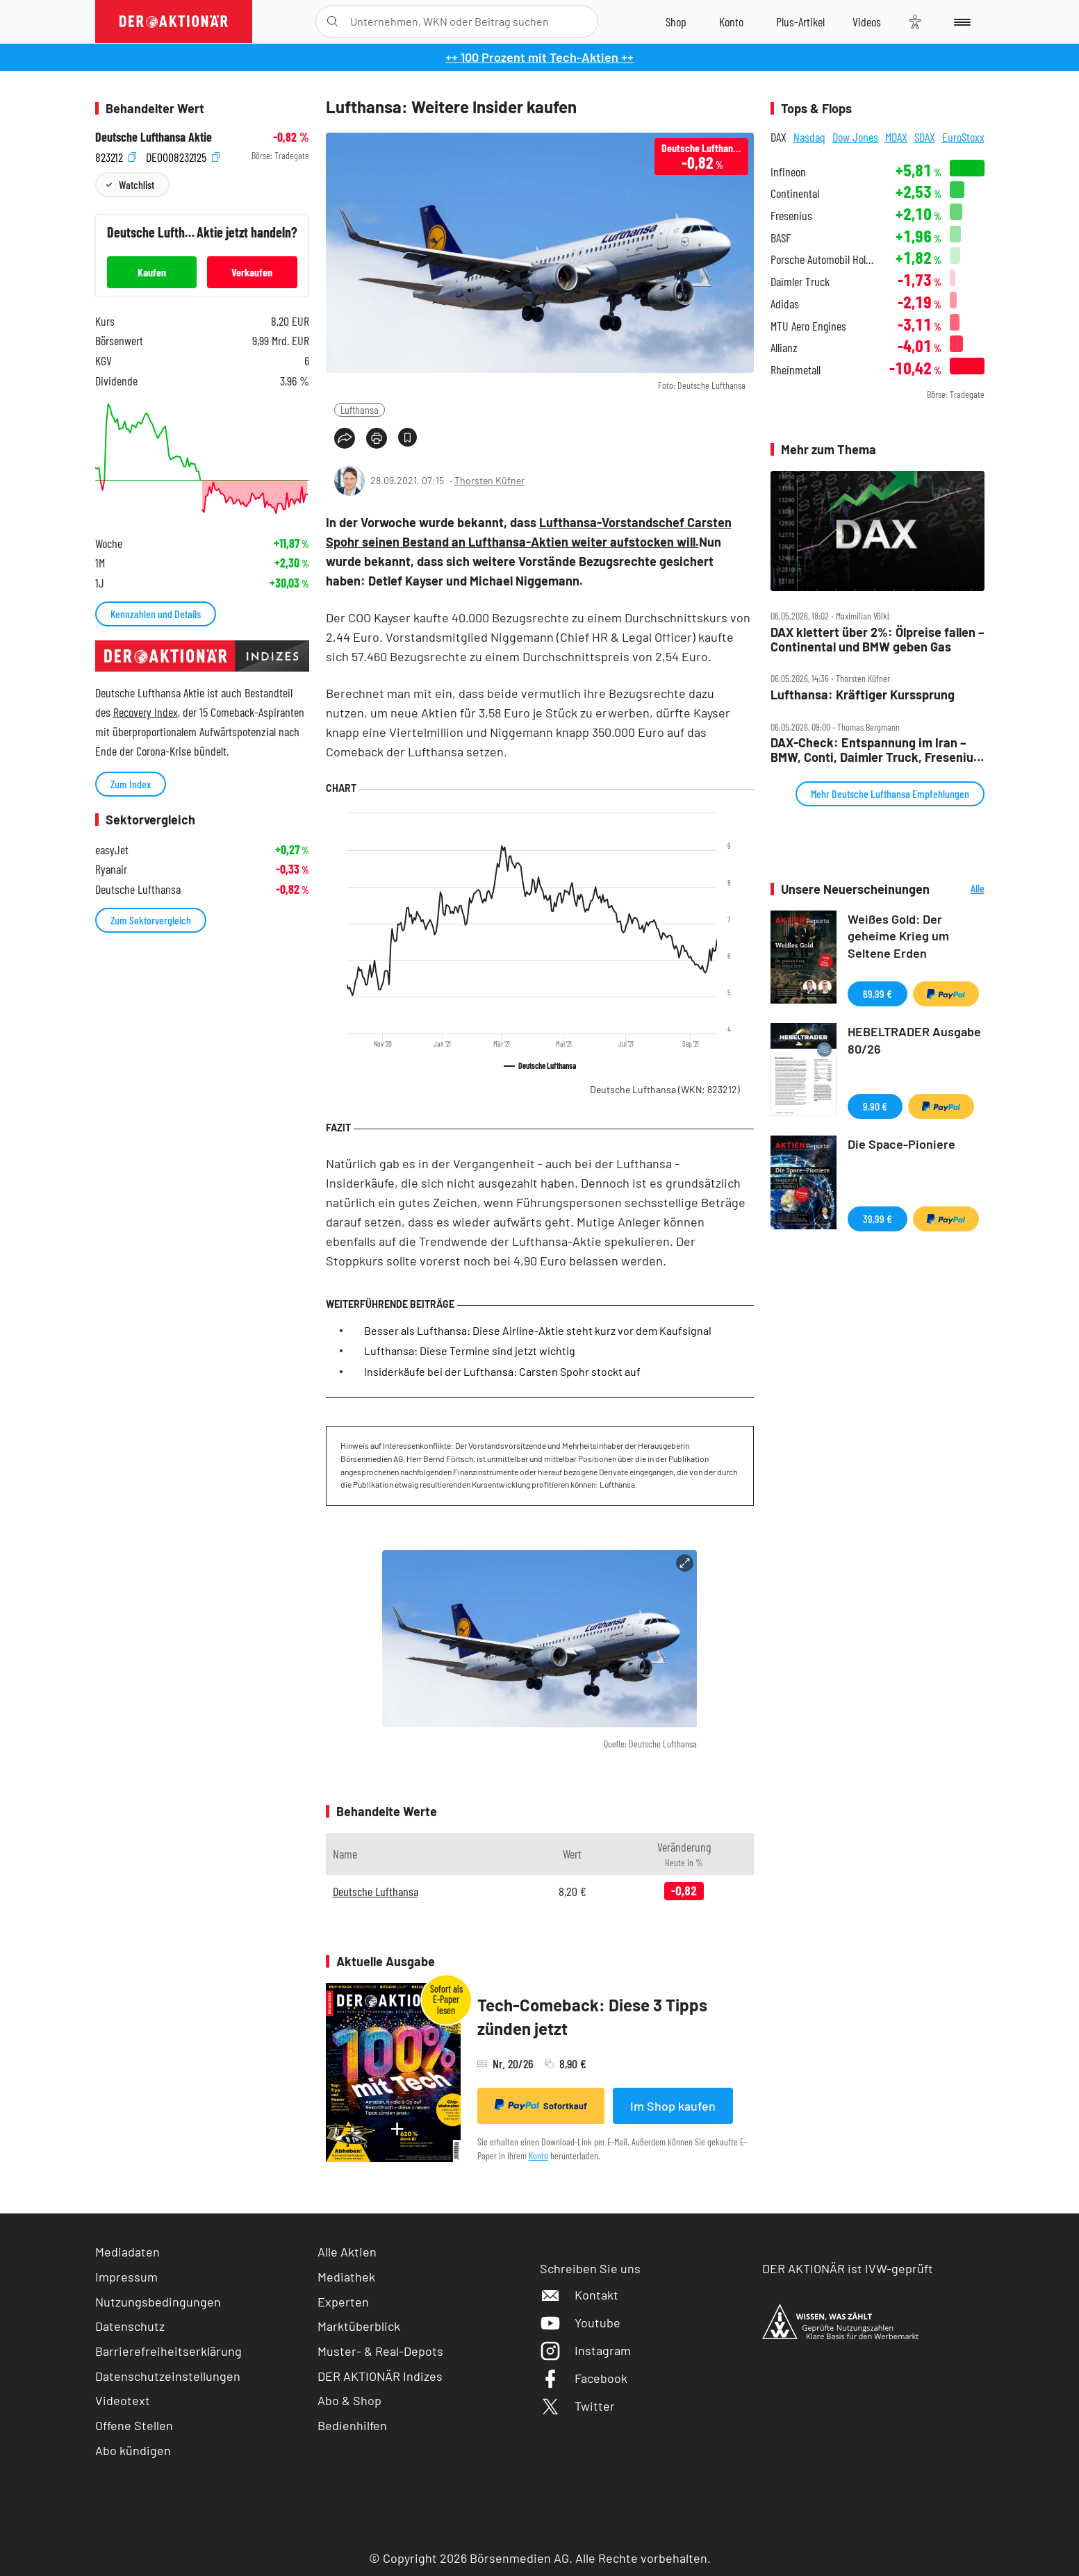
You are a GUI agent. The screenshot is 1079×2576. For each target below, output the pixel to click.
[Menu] (960, 21)
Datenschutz (130, 2326)
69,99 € (877, 993)
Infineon (788, 172)
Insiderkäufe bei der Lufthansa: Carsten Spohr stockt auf (502, 1371)
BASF (781, 238)
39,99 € (877, 1218)
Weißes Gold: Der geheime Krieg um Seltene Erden (898, 936)
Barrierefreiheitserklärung (168, 2351)
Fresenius (791, 215)
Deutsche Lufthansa (665, 1089)
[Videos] (867, 21)
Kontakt (579, 2294)
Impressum (126, 2276)
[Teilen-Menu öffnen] (344, 438)
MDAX (896, 136)
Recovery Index (145, 712)
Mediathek (346, 2276)
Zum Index (130, 783)
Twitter (577, 2405)
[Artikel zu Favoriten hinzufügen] (407, 437)
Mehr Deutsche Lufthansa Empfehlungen (890, 793)
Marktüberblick (359, 2326)
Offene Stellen (134, 2425)
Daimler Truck (800, 281)
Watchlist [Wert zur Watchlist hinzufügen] (136, 184)
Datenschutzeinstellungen (167, 2376)
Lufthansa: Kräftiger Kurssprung (863, 695)
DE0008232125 (183, 156)
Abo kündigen (133, 2450)
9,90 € (875, 1106)
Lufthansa (359, 409)
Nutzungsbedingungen (158, 2301)
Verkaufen (251, 272)
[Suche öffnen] (332, 22)
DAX (778, 136)
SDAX (924, 136)
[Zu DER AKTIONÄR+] (800, 21)
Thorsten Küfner (489, 480)
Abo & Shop (349, 2400)
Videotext (122, 2400)
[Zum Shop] (676, 21)
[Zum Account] (731, 21)
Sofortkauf (541, 2105)
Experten (343, 2301)
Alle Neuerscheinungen (961, 889)
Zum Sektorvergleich (150, 919)
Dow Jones (855, 136)
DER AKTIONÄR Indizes (380, 2376)
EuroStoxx (963, 136)
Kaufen (152, 272)
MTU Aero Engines (808, 326)
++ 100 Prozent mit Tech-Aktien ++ (539, 57)
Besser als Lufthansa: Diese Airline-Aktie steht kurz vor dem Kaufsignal (537, 1330)
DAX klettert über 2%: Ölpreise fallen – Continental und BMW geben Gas (878, 639)
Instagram (585, 2350)
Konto (538, 2155)
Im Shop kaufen (673, 2105)
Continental (795, 193)
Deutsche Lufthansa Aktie (153, 137)
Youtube (580, 2322)
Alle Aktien (347, 2251)
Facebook (583, 2378)
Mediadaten (127, 2251)
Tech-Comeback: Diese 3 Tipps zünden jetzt (592, 2016)
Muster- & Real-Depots (380, 2351)
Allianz (784, 347)
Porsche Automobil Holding (824, 259)
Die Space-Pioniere (901, 1144)
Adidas (785, 304)
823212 (115, 156)
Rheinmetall (796, 370)
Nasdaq (809, 136)
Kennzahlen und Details (155, 613)
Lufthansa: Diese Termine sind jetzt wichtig (469, 1350)
